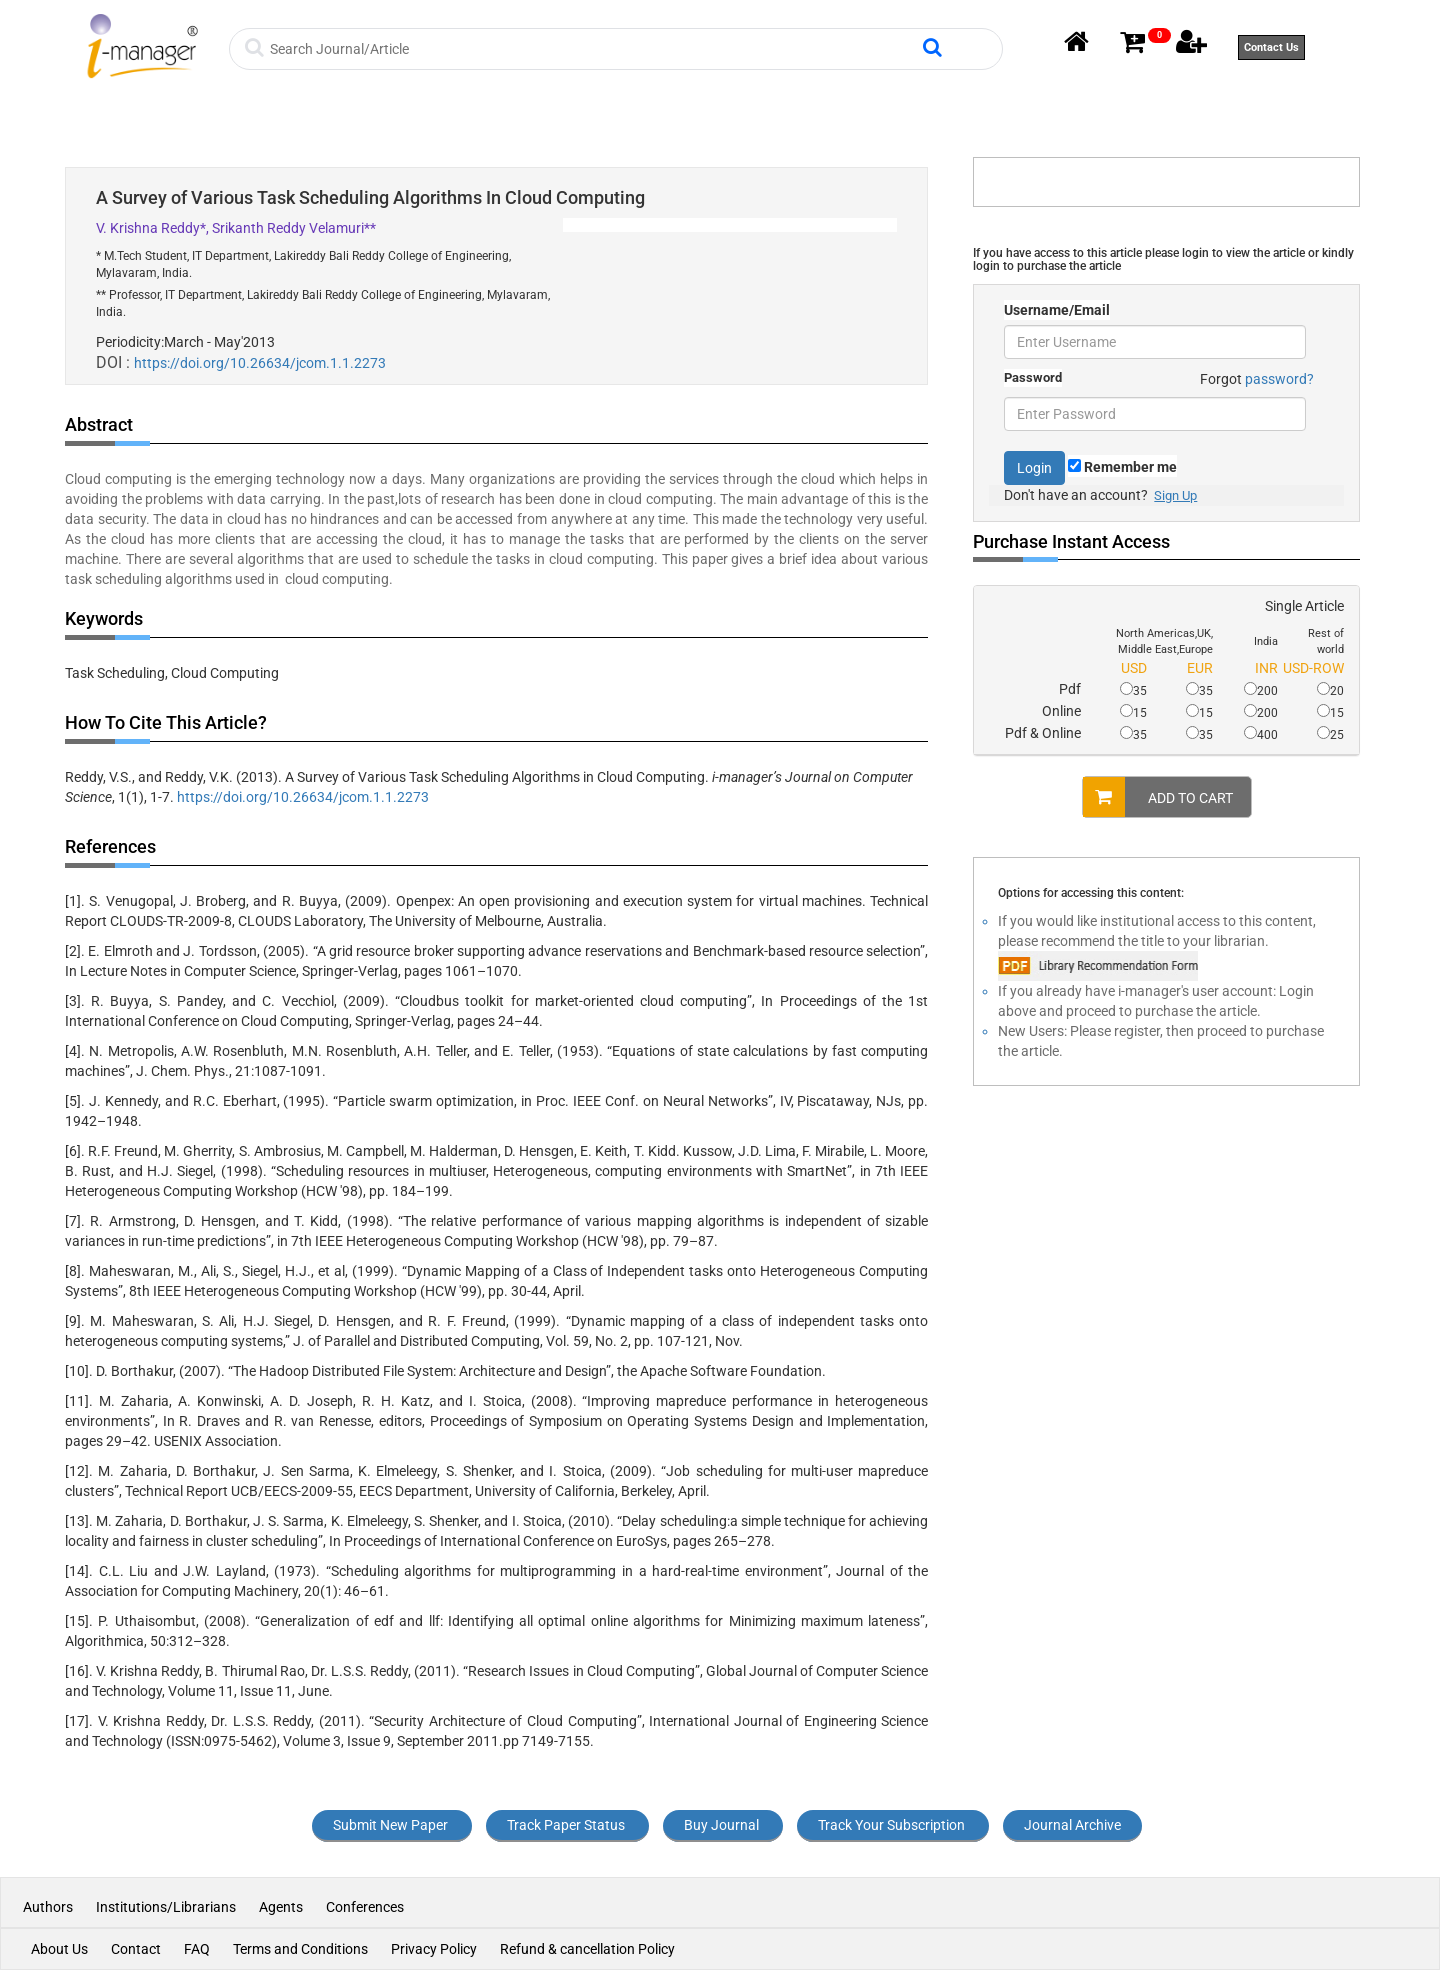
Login (1034, 468)
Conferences (365, 1907)
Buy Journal (721, 1825)
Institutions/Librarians (166, 1907)
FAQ (197, 1949)
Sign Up (1175, 495)
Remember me (1122, 467)
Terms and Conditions (300, 1949)
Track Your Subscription (891, 1825)
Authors (49, 1907)
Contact (136, 1949)
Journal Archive (1072, 1825)
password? (1279, 379)
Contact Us (1271, 47)
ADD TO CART (1158, 797)
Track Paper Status (566, 1825)
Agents (281, 1907)
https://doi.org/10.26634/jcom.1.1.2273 (260, 363)
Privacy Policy (434, 1949)
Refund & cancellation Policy (587, 1949)
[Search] (593, 49)
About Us (59, 1949)
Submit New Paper (390, 1825)
